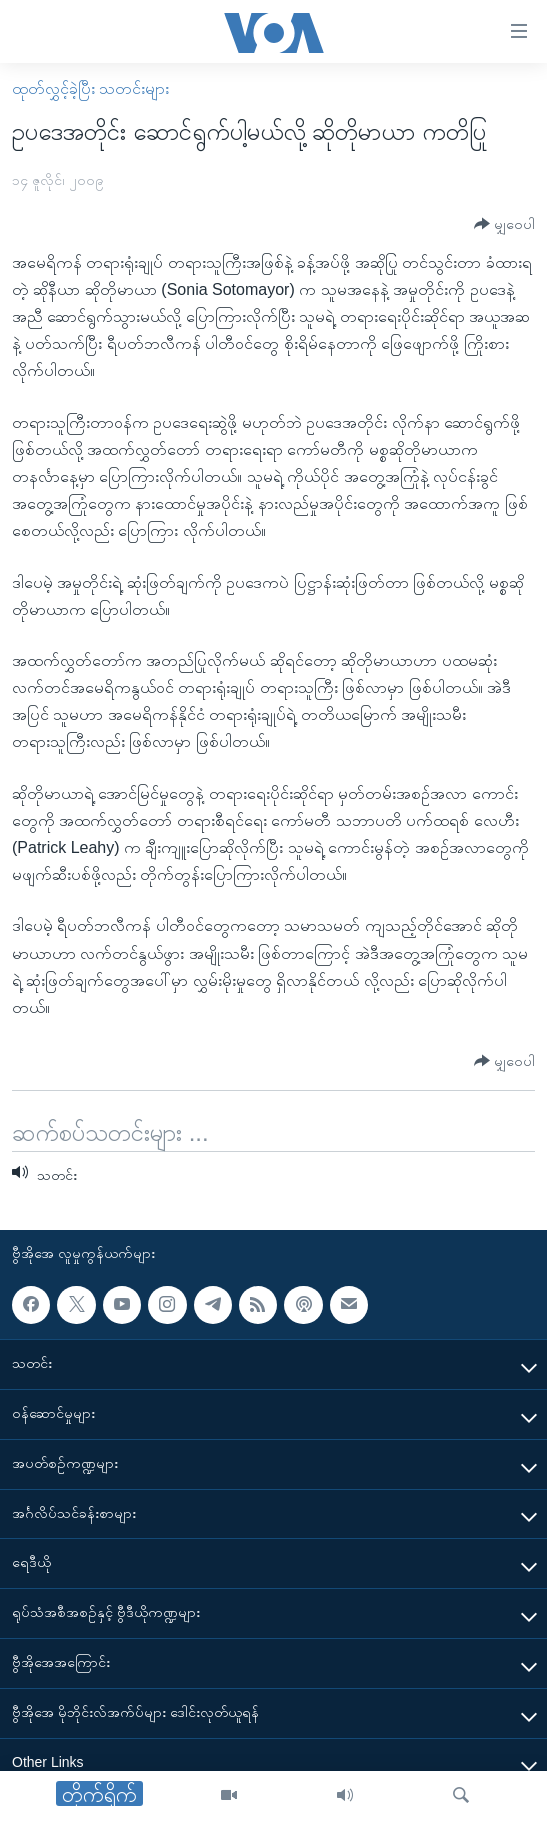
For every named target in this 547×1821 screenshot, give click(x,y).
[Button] (504, 224)
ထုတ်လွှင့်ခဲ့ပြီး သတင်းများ (90, 88)
